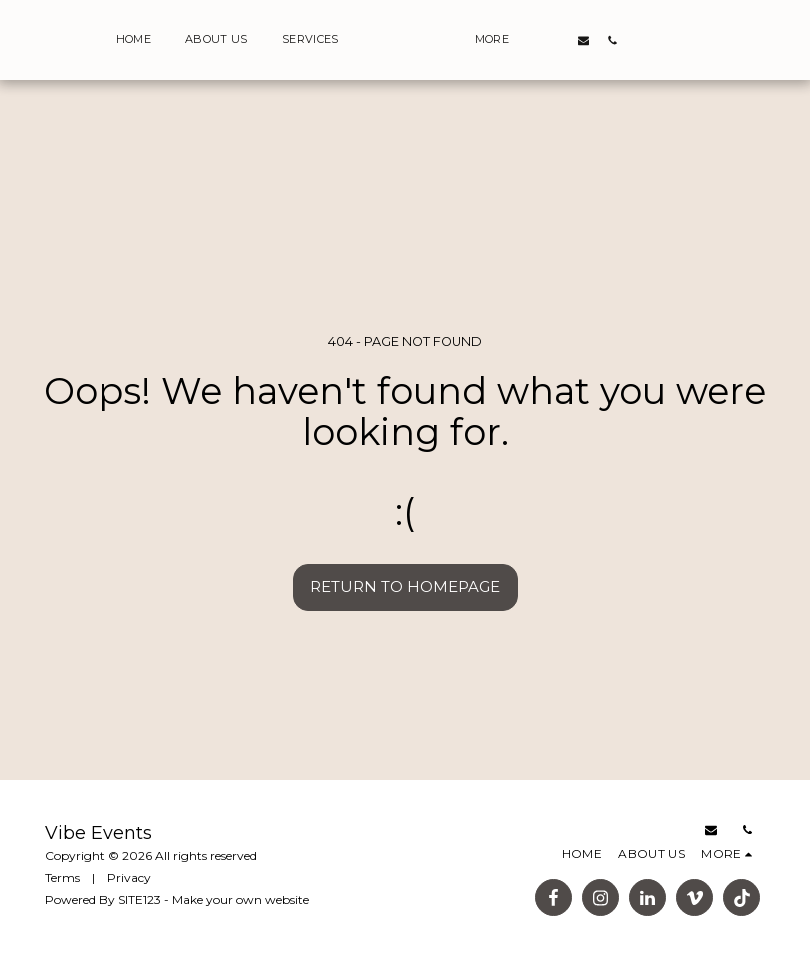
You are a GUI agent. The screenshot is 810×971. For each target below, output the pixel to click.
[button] (704, 40)
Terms (62, 877)
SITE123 (139, 899)
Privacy (129, 877)
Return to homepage (405, 586)
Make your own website (240, 899)
